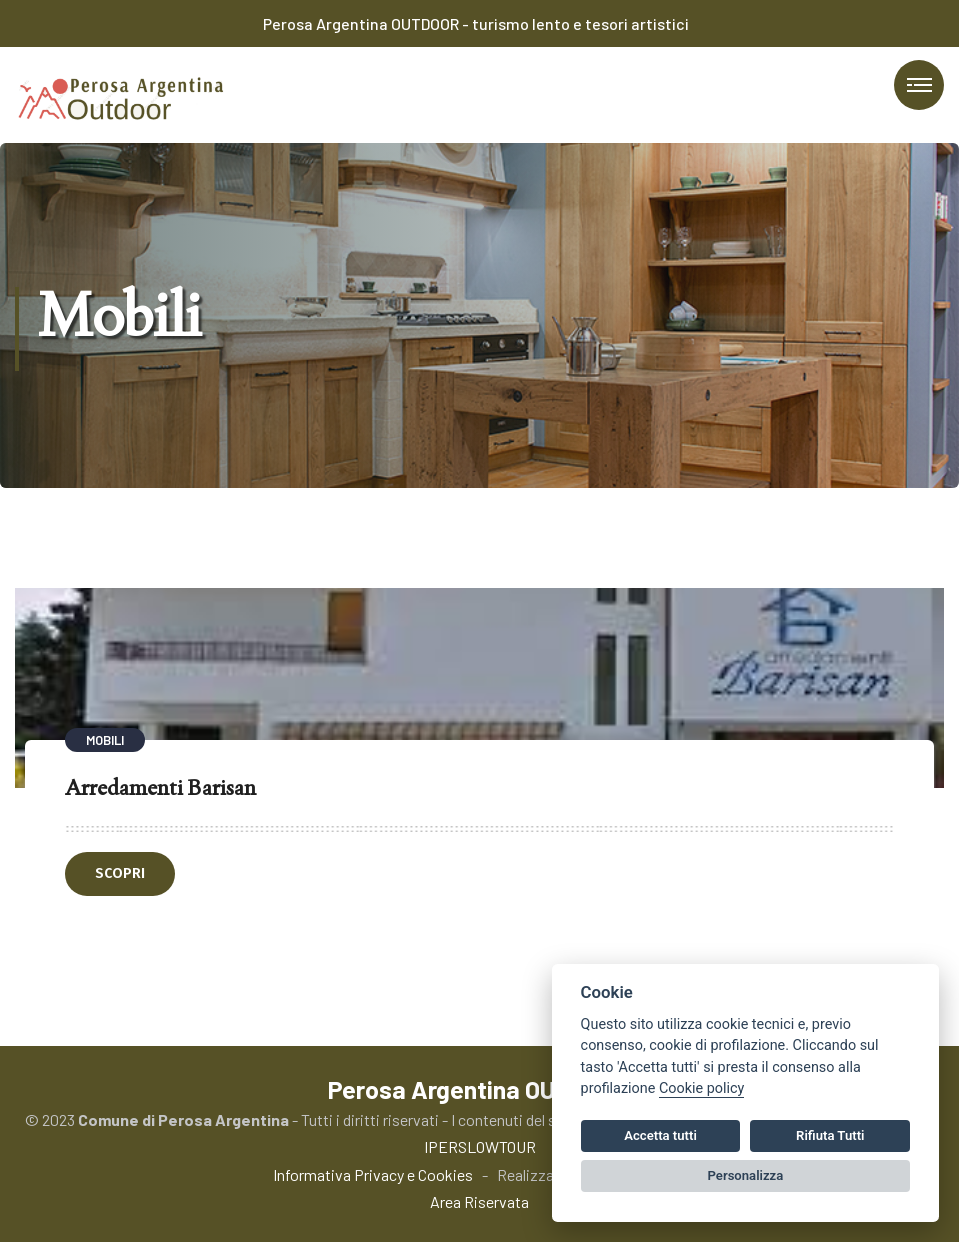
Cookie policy (701, 1088)
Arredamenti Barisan (160, 787)
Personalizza (746, 1175)
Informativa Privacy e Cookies (373, 1174)
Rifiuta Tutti (830, 1135)
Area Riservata (479, 1201)
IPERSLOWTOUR (480, 1146)
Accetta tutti (660, 1135)
